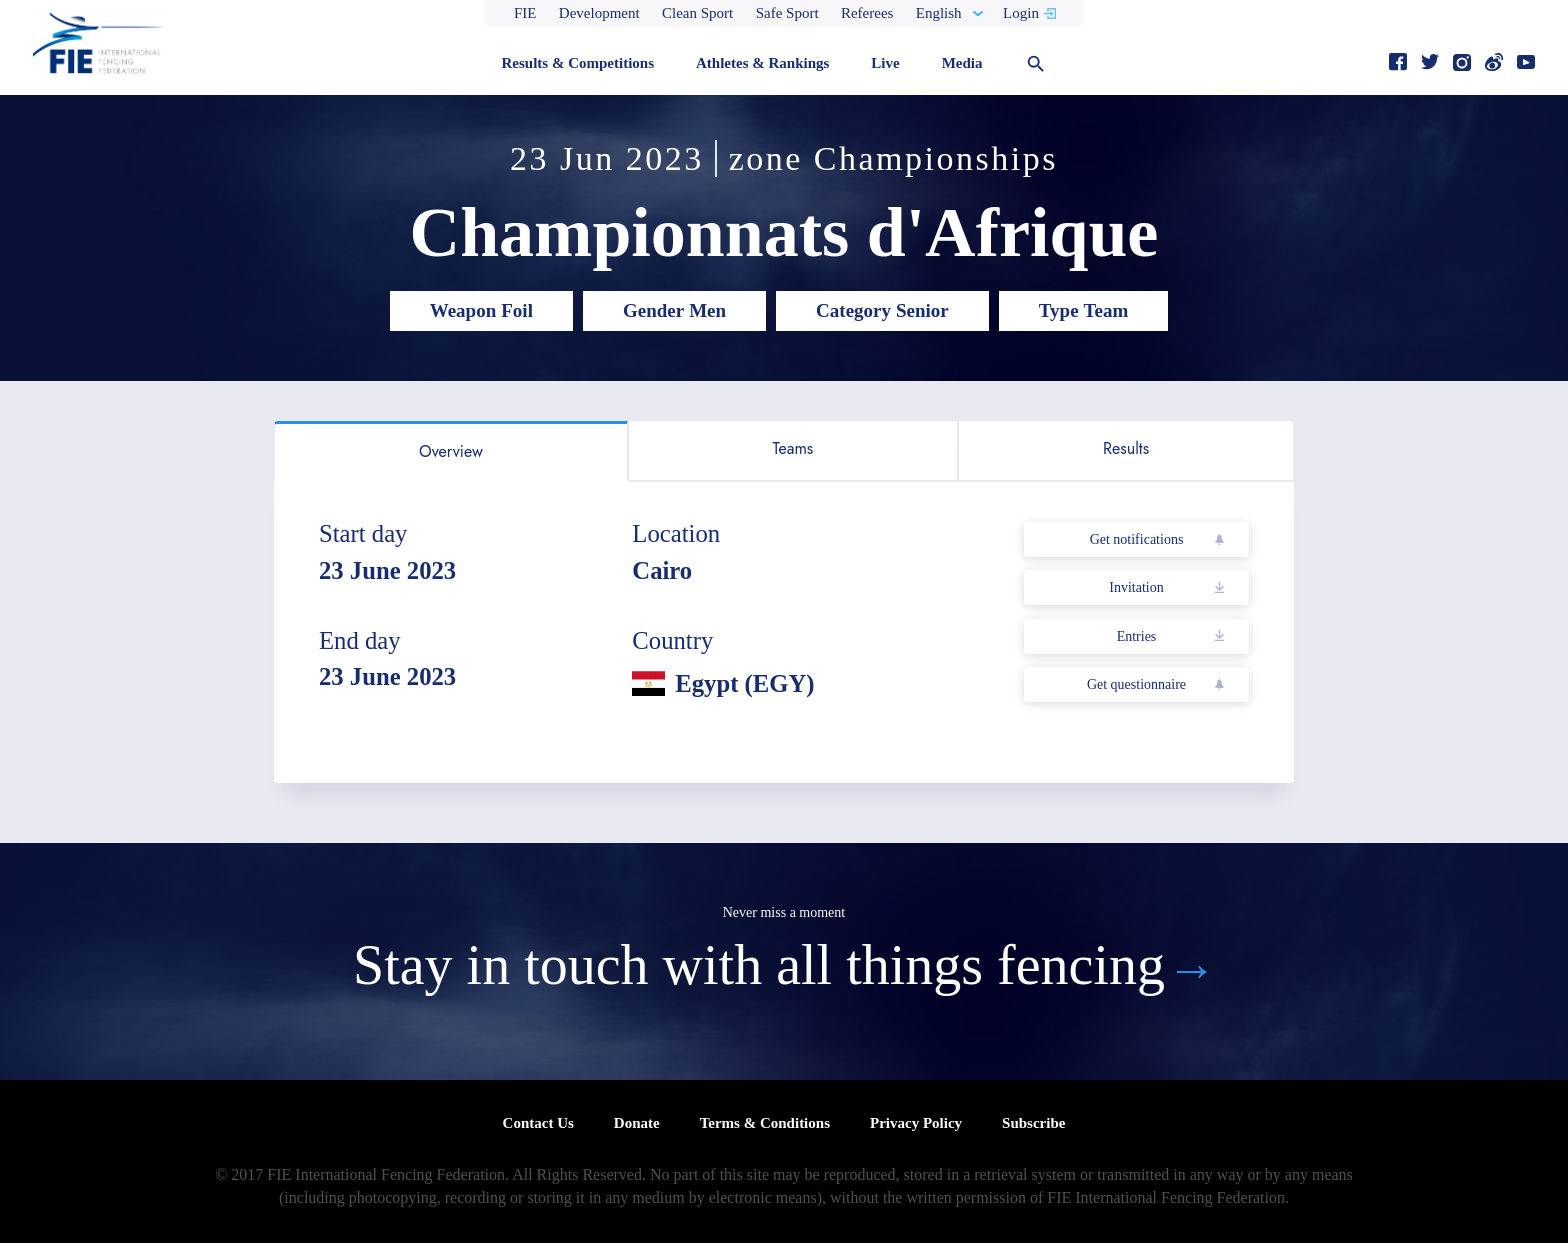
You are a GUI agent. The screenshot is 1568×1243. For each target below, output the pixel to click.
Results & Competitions (577, 63)
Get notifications (1137, 539)
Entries (1137, 636)
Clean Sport (697, 13)
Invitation (1136, 587)
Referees (867, 13)
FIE (525, 13)
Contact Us (538, 1123)
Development (599, 13)
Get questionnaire (1136, 684)
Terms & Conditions (765, 1123)
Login (1021, 13)
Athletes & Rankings (762, 63)
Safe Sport (787, 13)
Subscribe (1033, 1123)
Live (885, 63)
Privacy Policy (916, 1123)
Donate (637, 1123)
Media (962, 63)
